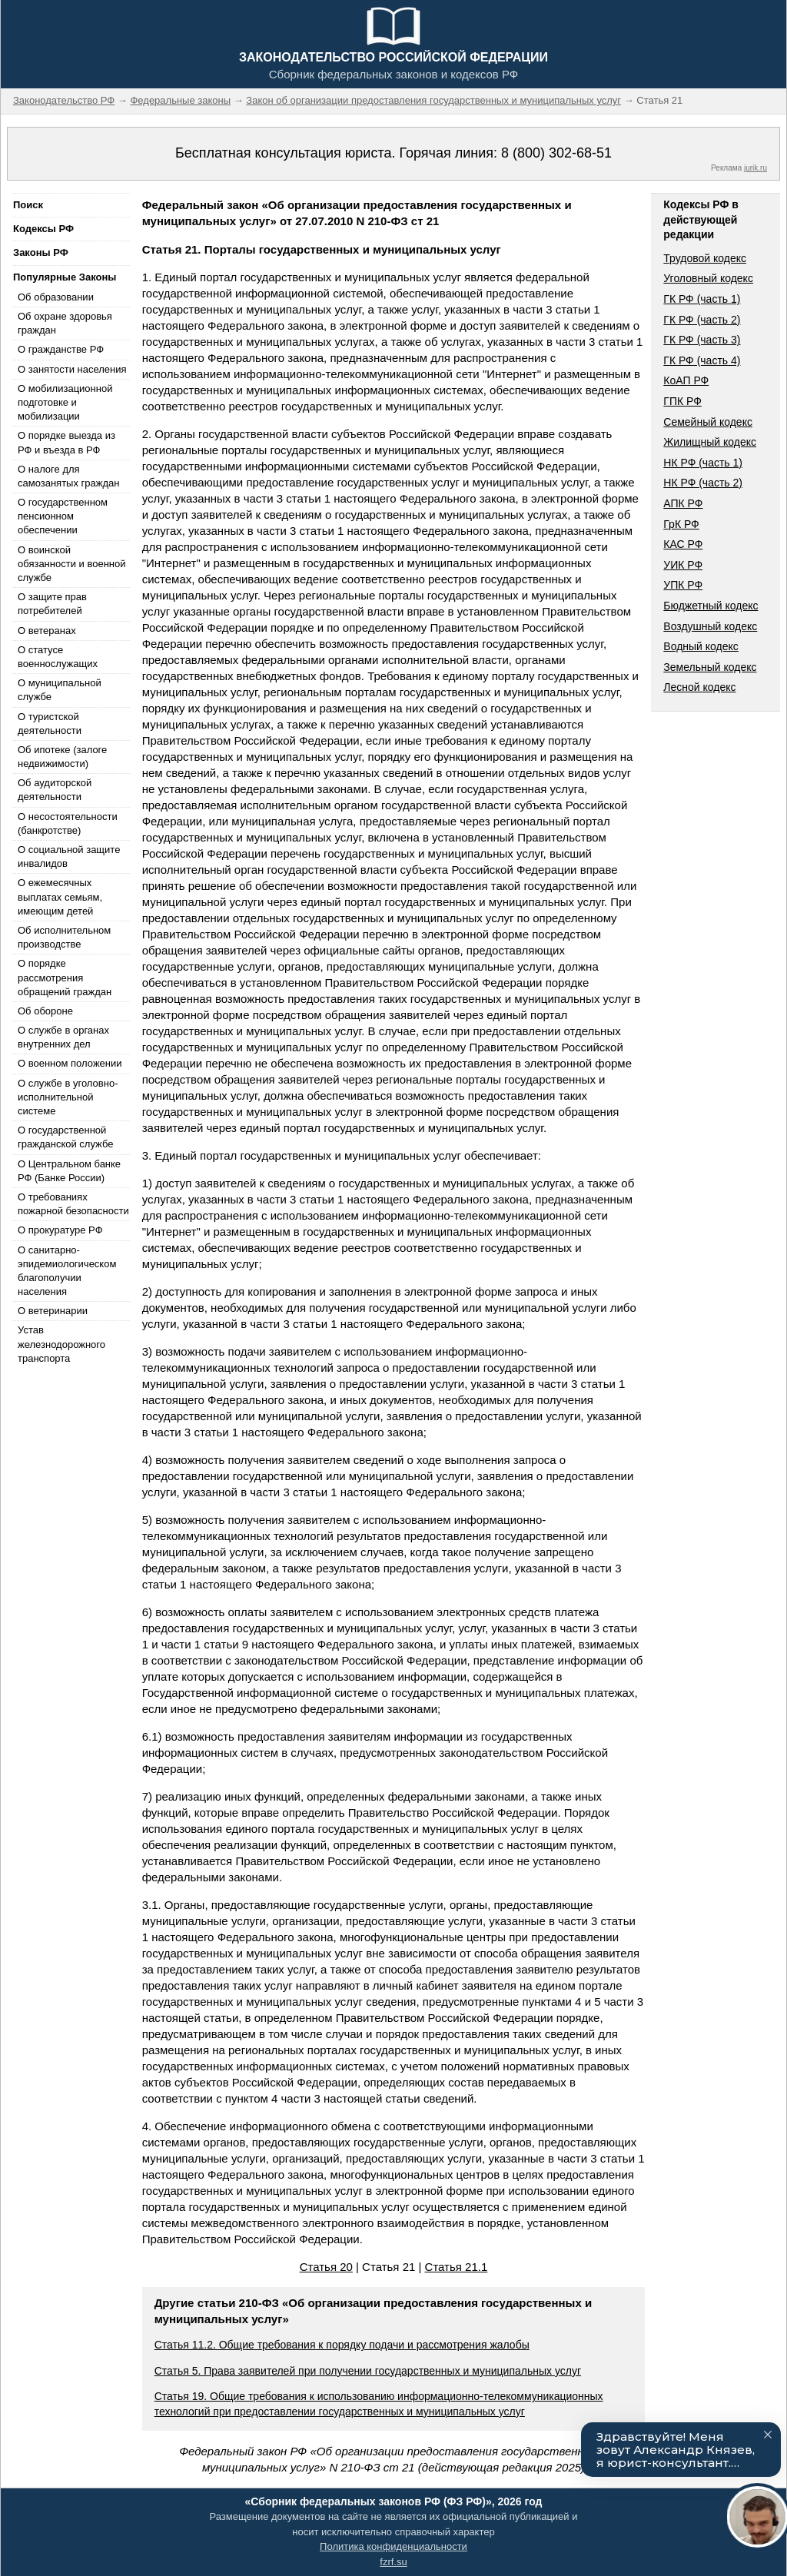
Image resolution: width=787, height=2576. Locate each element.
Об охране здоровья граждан (65, 323)
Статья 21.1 (456, 2266)
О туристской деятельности (49, 723)
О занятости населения (72, 369)
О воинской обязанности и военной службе (71, 563)
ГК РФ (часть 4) (701, 360)
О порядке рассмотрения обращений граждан (64, 977)
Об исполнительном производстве (64, 937)
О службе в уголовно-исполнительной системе (68, 1097)
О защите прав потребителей (52, 603)
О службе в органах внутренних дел (63, 1037)
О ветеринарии (53, 1310)
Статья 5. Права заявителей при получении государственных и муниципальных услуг (367, 2371)
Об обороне (45, 1011)
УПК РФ (682, 585)
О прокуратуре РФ (60, 1230)
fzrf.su (393, 2562)
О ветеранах (47, 630)
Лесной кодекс (699, 687)
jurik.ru (755, 168)
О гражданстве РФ (61, 349)
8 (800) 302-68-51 (556, 153)
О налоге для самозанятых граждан (68, 476)
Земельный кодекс (709, 667)
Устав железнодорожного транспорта (61, 1343)
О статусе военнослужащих (58, 656)
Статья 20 (326, 2266)
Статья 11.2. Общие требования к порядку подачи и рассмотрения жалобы (342, 2345)
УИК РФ (682, 565)
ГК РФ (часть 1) (701, 299)
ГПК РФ (682, 401)
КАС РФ (682, 544)
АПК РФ (682, 503)
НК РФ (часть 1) (702, 462)
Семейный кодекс (707, 422)
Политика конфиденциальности (393, 2546)
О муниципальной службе (59, 689)
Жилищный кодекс (709, 442)
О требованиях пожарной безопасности (73, 1204)
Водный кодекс (701, 646)
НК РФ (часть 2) (702, 482)
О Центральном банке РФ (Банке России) (69, 1170)
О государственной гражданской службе (65, 1137)
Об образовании (56, 297)
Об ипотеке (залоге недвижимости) (62, 756)
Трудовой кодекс (704, 258)
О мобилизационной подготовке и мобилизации (65, 402)
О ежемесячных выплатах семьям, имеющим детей (60, 896)
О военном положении (70, 1063)
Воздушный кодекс (710, 626)
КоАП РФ (686, 380)
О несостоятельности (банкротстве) (68, 823)
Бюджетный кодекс (710, 605)
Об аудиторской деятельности (54, 789)
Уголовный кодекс (708, 278)
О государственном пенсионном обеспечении (63, 516)
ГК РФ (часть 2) (701, 320)
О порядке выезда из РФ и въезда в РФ (66, 442)
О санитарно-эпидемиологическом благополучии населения (67, 1271)
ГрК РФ (681, 524)
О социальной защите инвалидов (69, 856)
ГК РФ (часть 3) (701, 340)
